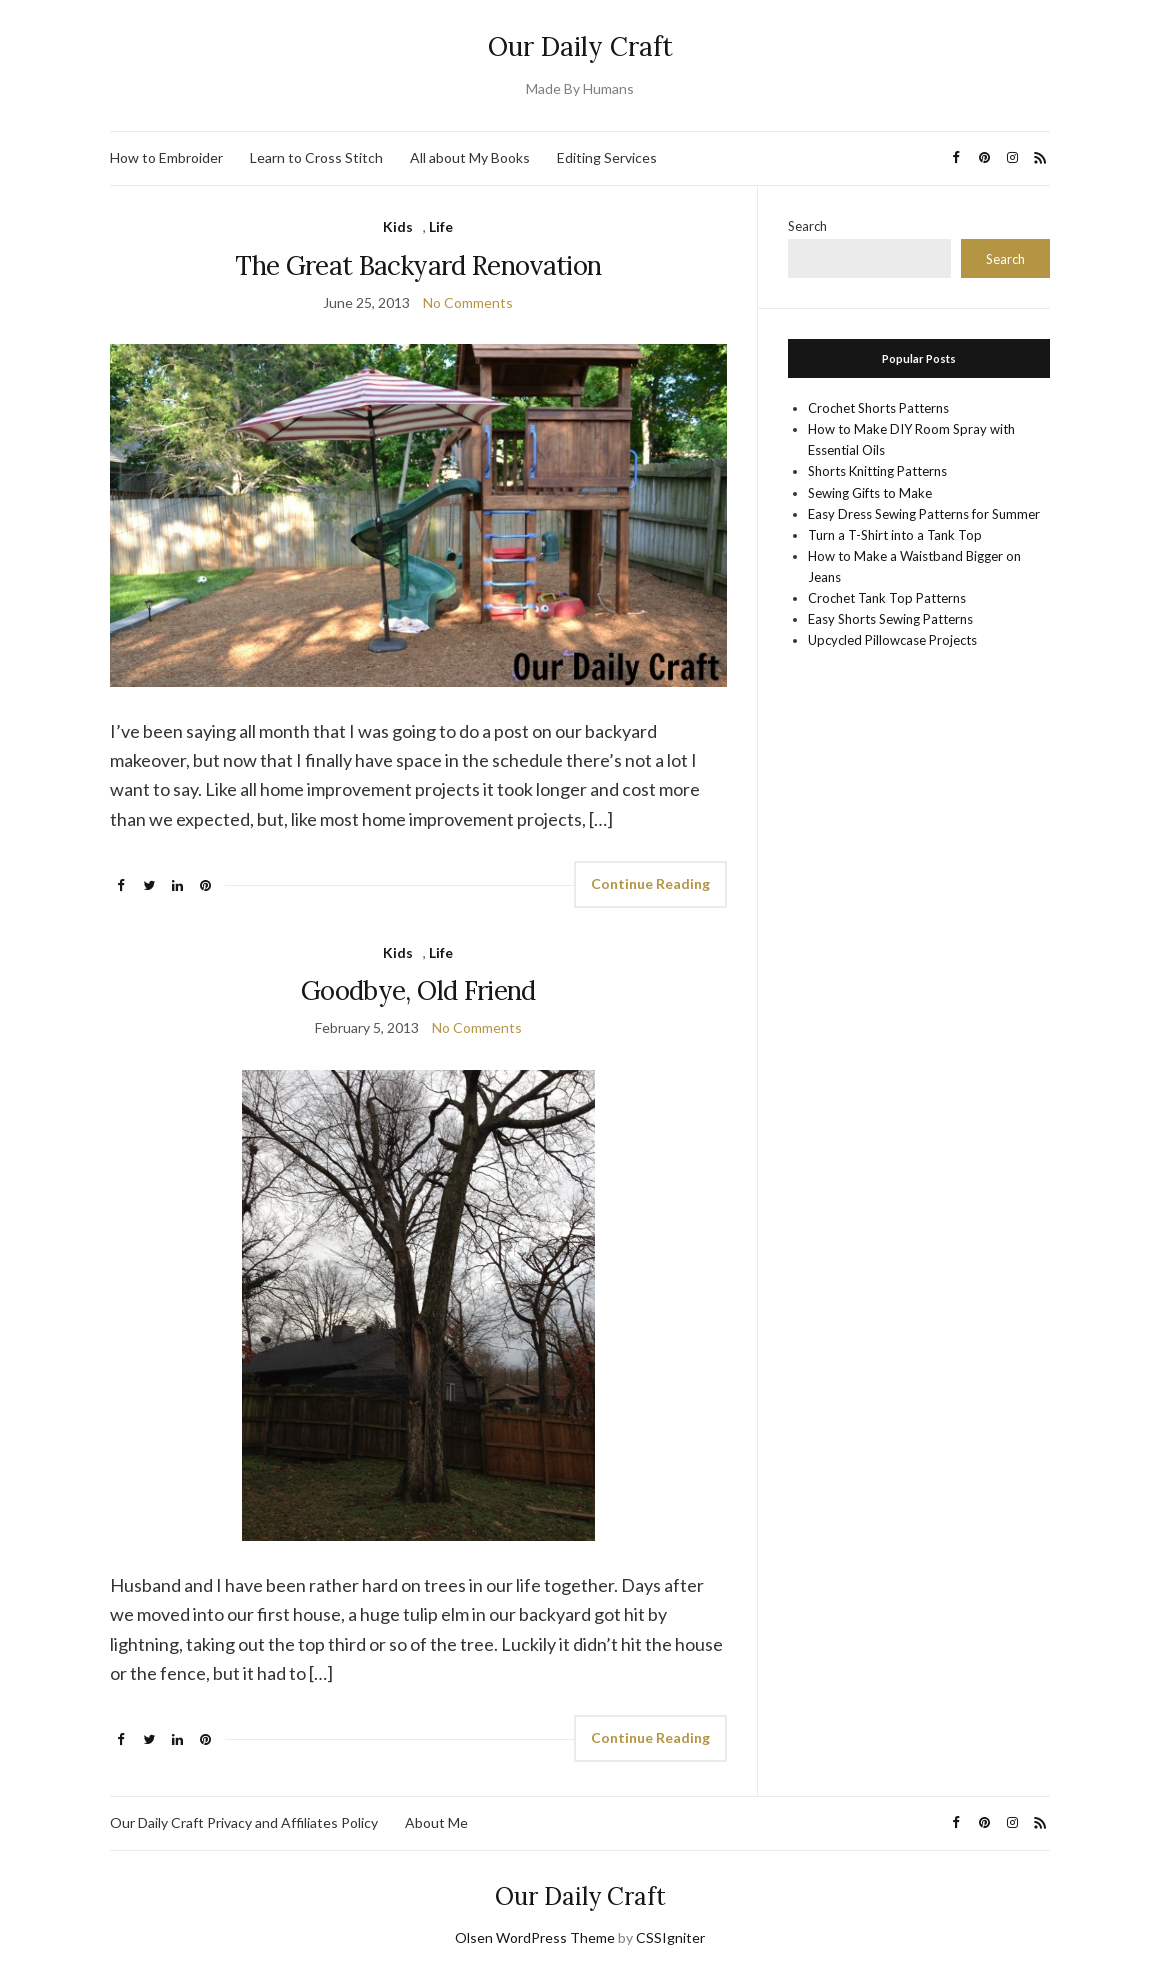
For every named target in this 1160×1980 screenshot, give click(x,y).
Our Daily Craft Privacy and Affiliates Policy (244, 1822)
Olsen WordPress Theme (535, 1937)
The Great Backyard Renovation (418, 265)
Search (807, 226)
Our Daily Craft (580, 46)
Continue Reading (650, 883)
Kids (398, 226)
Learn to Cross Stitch (316, 157)
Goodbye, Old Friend (418, 990)
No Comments (468, 302)
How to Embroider (166, 157)
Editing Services (607, 157)
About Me (436, 1822)
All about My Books (470, 157)
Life (441, 226)
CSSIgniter (670, 1937)
